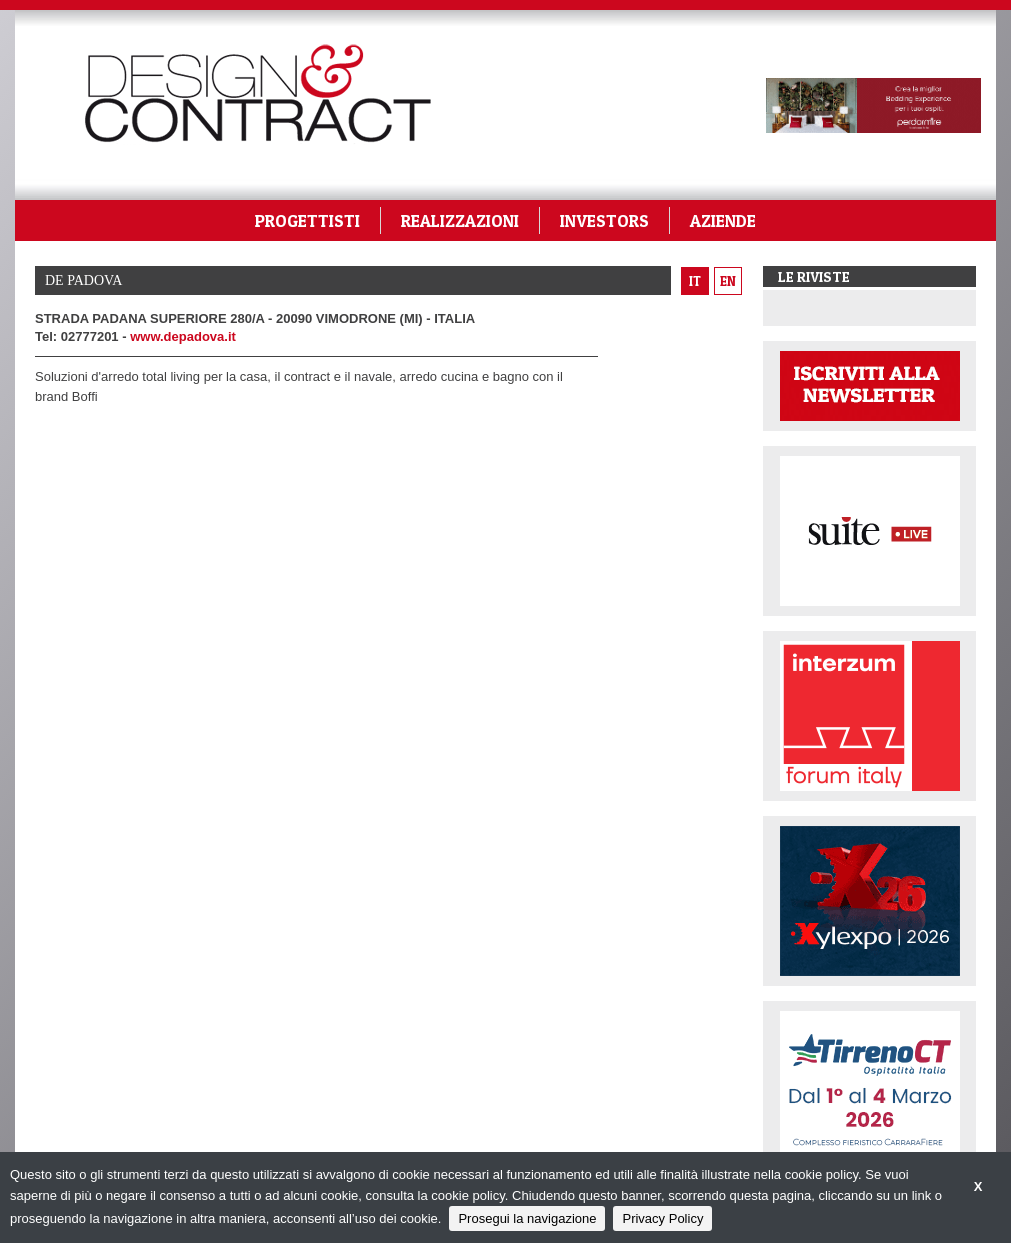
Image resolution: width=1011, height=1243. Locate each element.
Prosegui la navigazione (527, 1218)
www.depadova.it (183, 336)
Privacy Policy (662, 1218)
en (728, 281)
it (695, 281)
